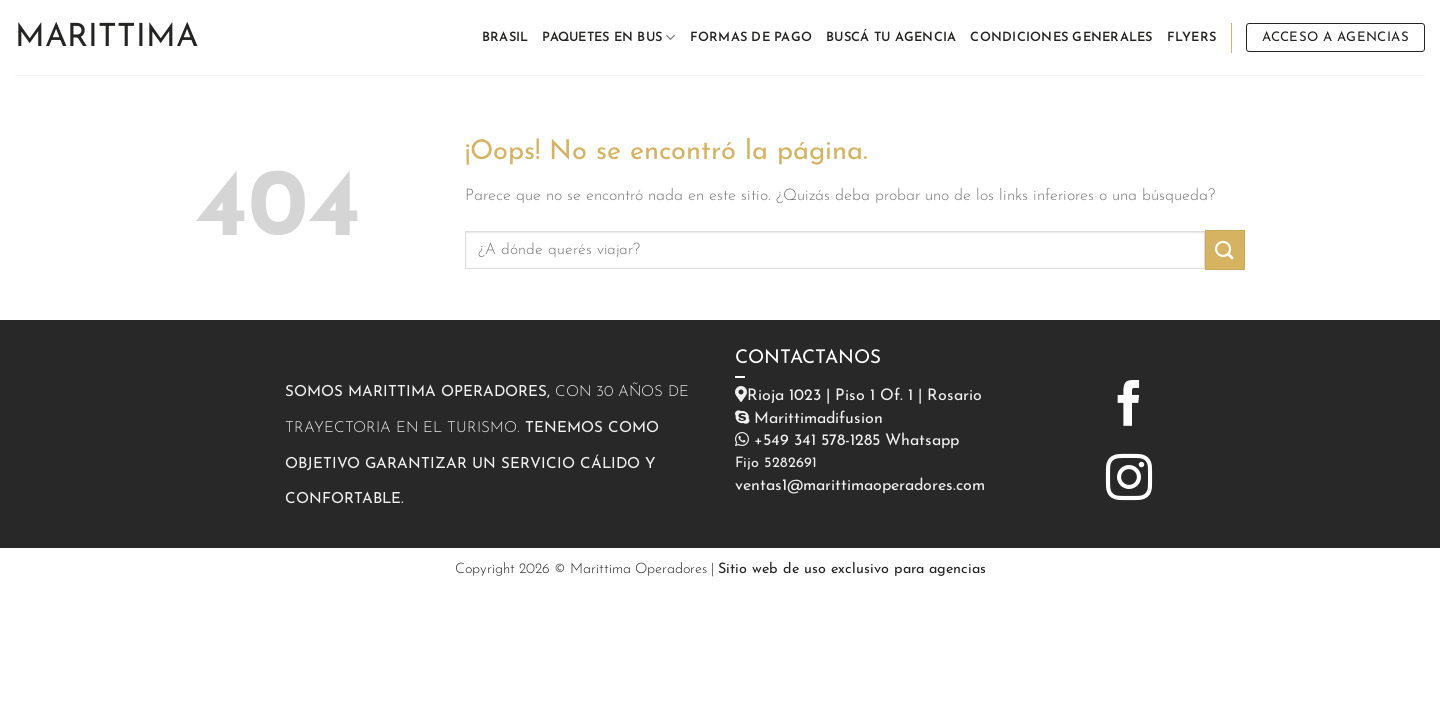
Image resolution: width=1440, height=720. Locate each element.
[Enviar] (1225, 249)
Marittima (106, 38)
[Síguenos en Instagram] (1129, 481)
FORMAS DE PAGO (751, 37)
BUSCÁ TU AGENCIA (891, 37)
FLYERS (1192, 37)
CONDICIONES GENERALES (1061, 37)
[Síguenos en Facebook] (1129, 407)
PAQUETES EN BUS (608, 37)
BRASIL (505, 37)
